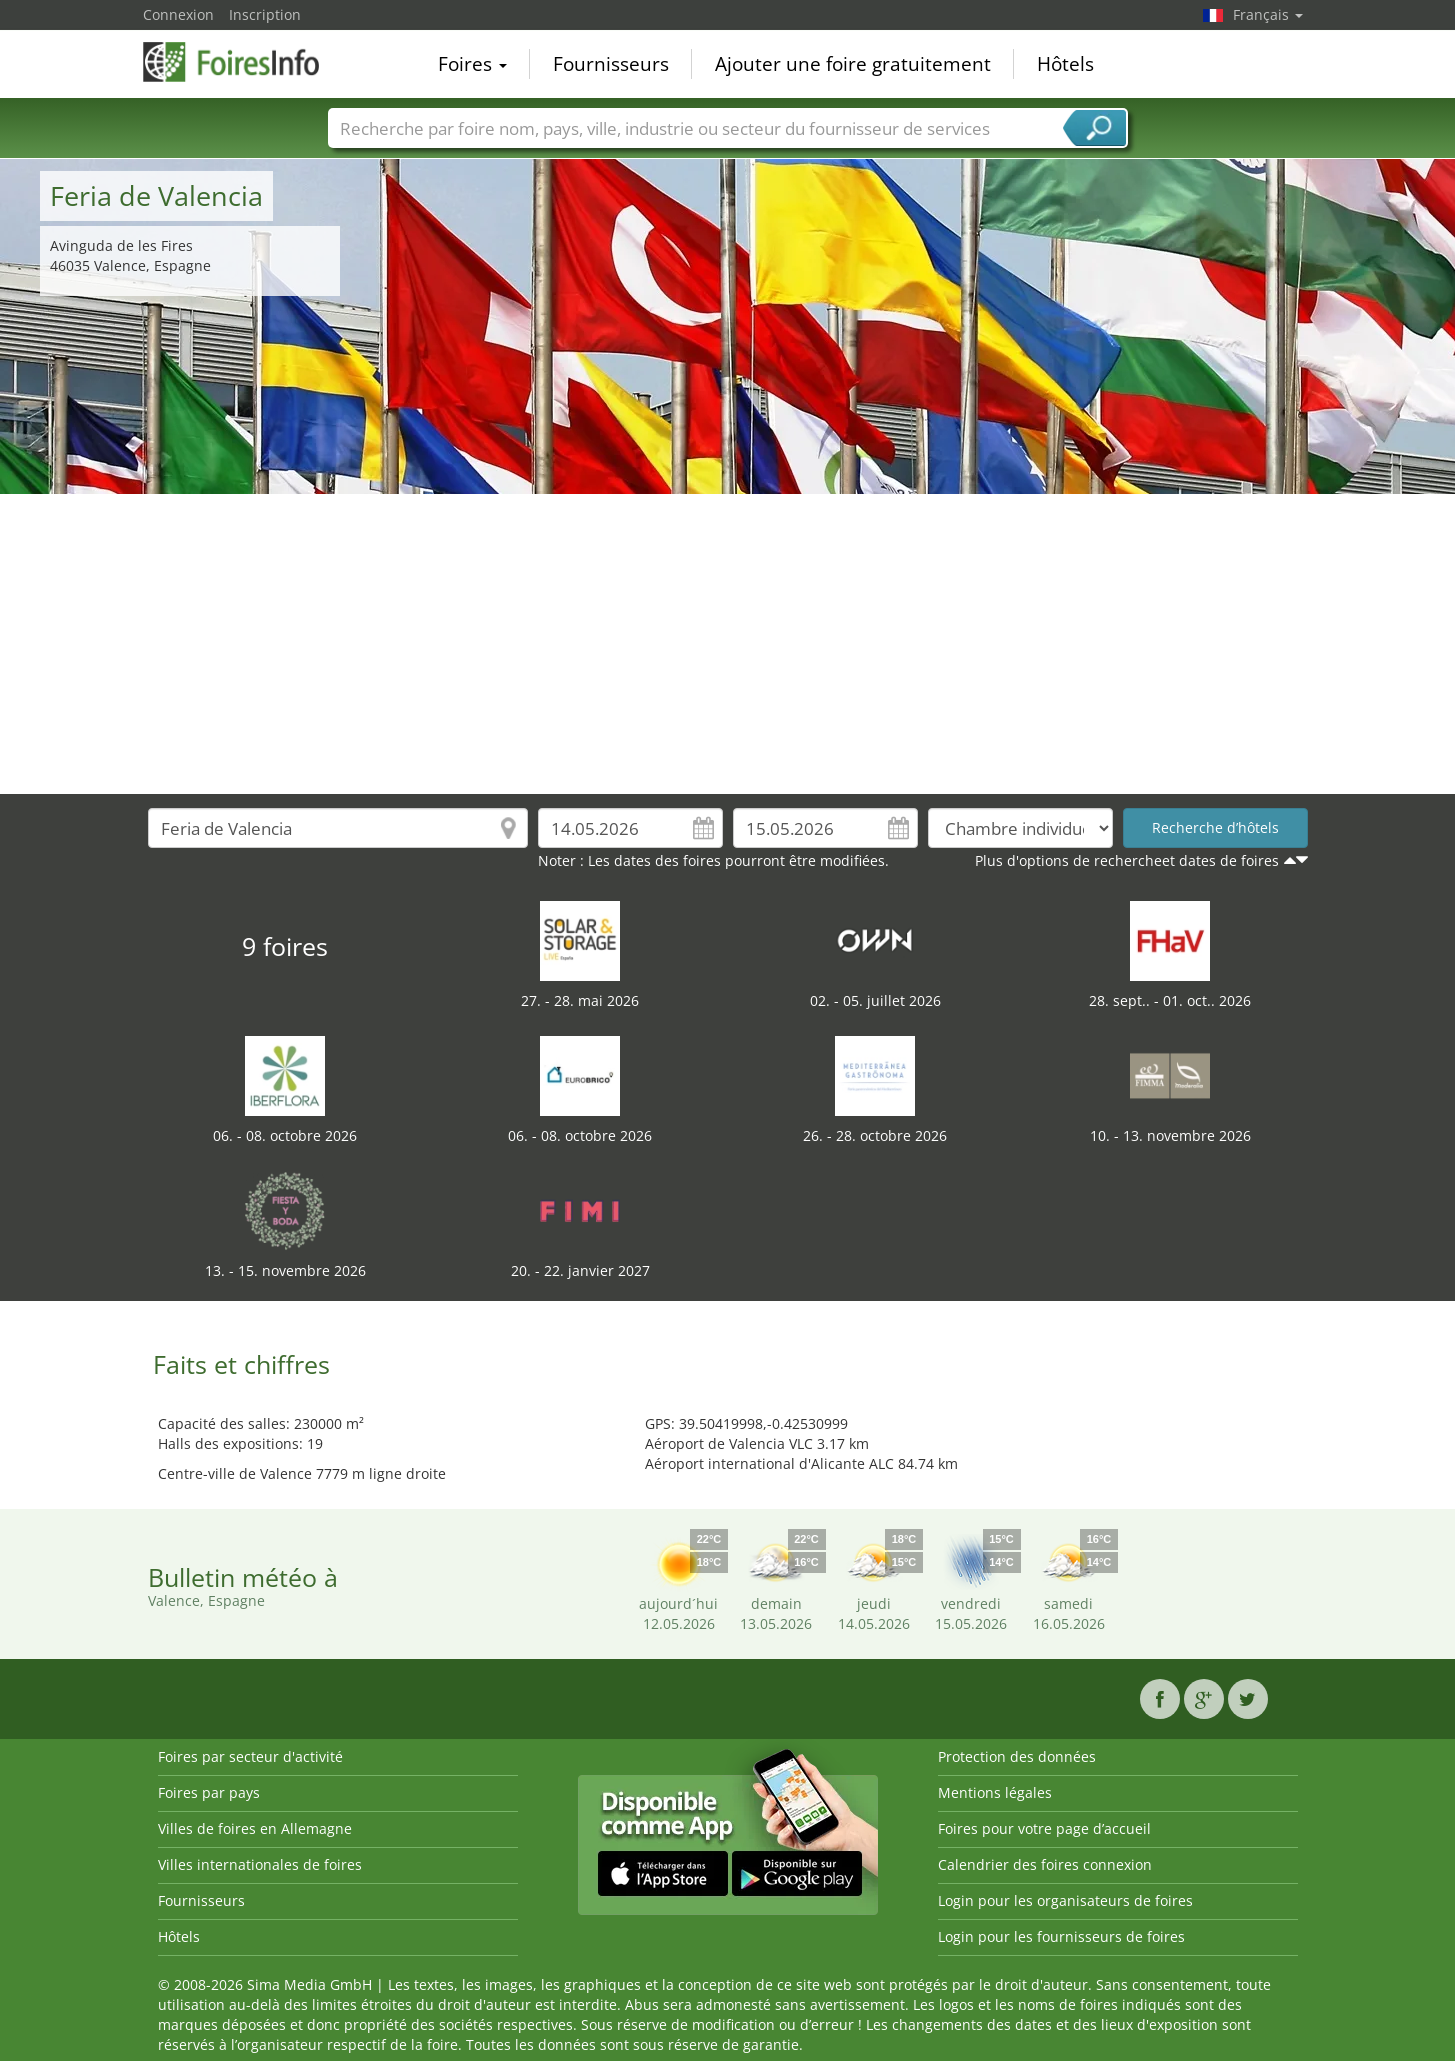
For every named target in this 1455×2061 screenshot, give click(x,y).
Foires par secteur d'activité (250, 1756)
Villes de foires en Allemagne (255, 1828)
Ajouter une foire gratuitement (853, 64)
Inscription (265, 14)
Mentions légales (995, 1792)
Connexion (178, 14)
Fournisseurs (611, 64)
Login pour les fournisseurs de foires (1061, 1936)
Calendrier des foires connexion (1045, 1864)
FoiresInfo (243, 62)
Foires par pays (209, 1792)
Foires (472, 64)
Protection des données (1017, 1756)
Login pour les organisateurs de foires (1065, 1900)
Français (1268, 14)
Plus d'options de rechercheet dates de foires (1127, 860)
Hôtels (1065, 64)
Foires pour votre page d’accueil (1044, 1828)
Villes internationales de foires (260, 1864)
